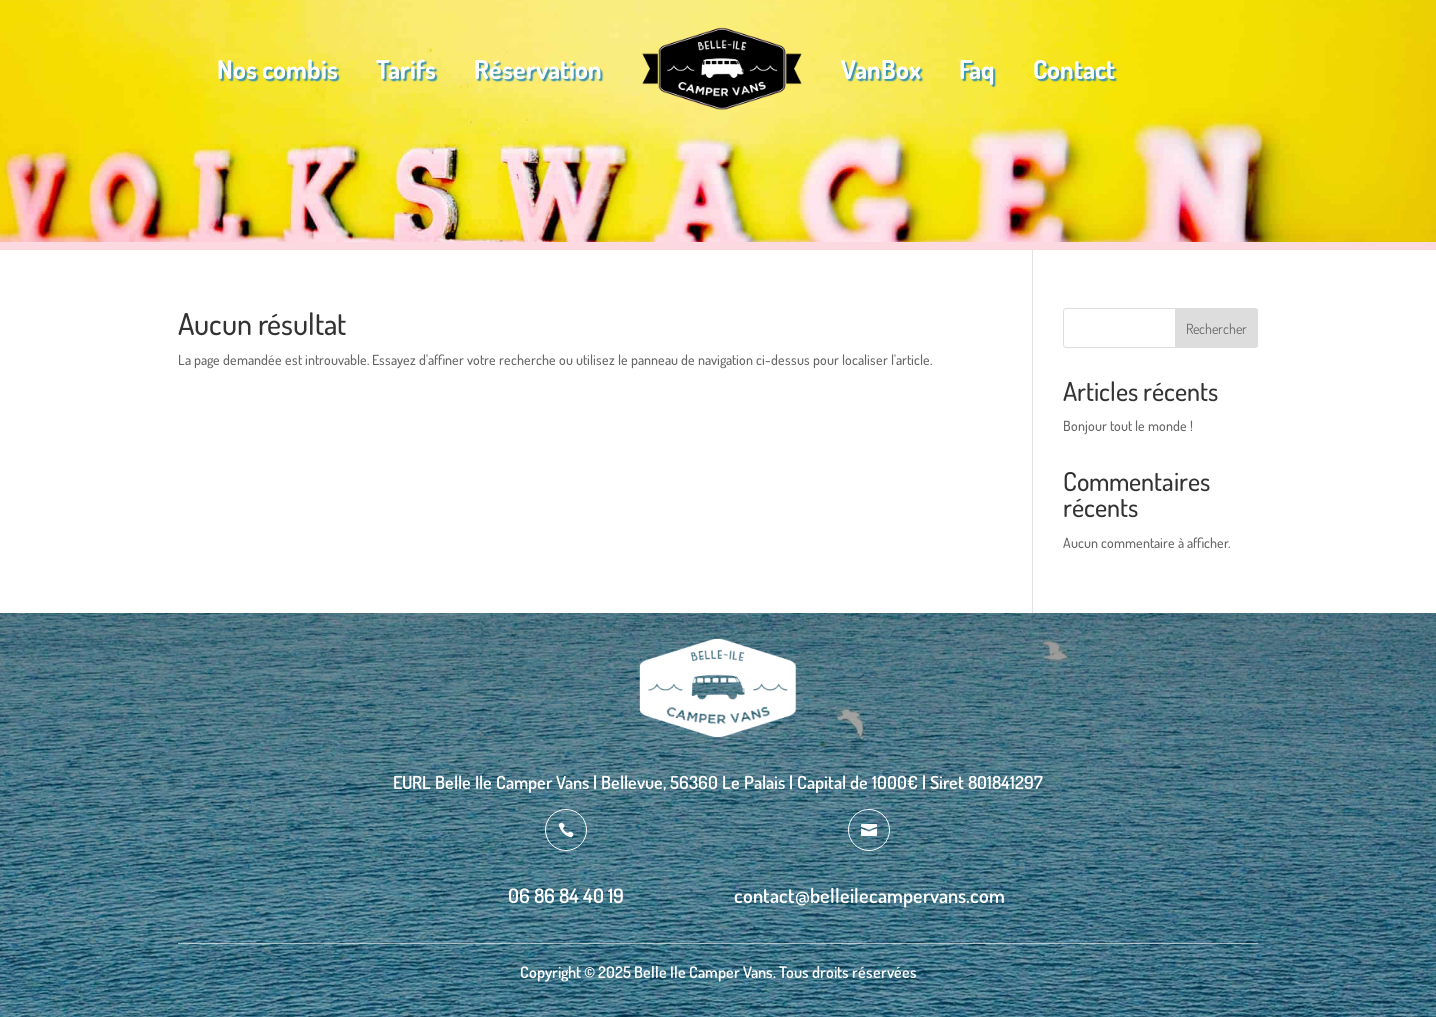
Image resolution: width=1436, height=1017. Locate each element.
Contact (1074, 68)
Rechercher (1216, 328)
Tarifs (406, 68)
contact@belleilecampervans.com (869, 895)
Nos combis (277, 68)
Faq (977, 68)
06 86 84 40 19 (566, 895)
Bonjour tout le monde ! (1128, 425)
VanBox (881, 68)
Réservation (538, 68)
